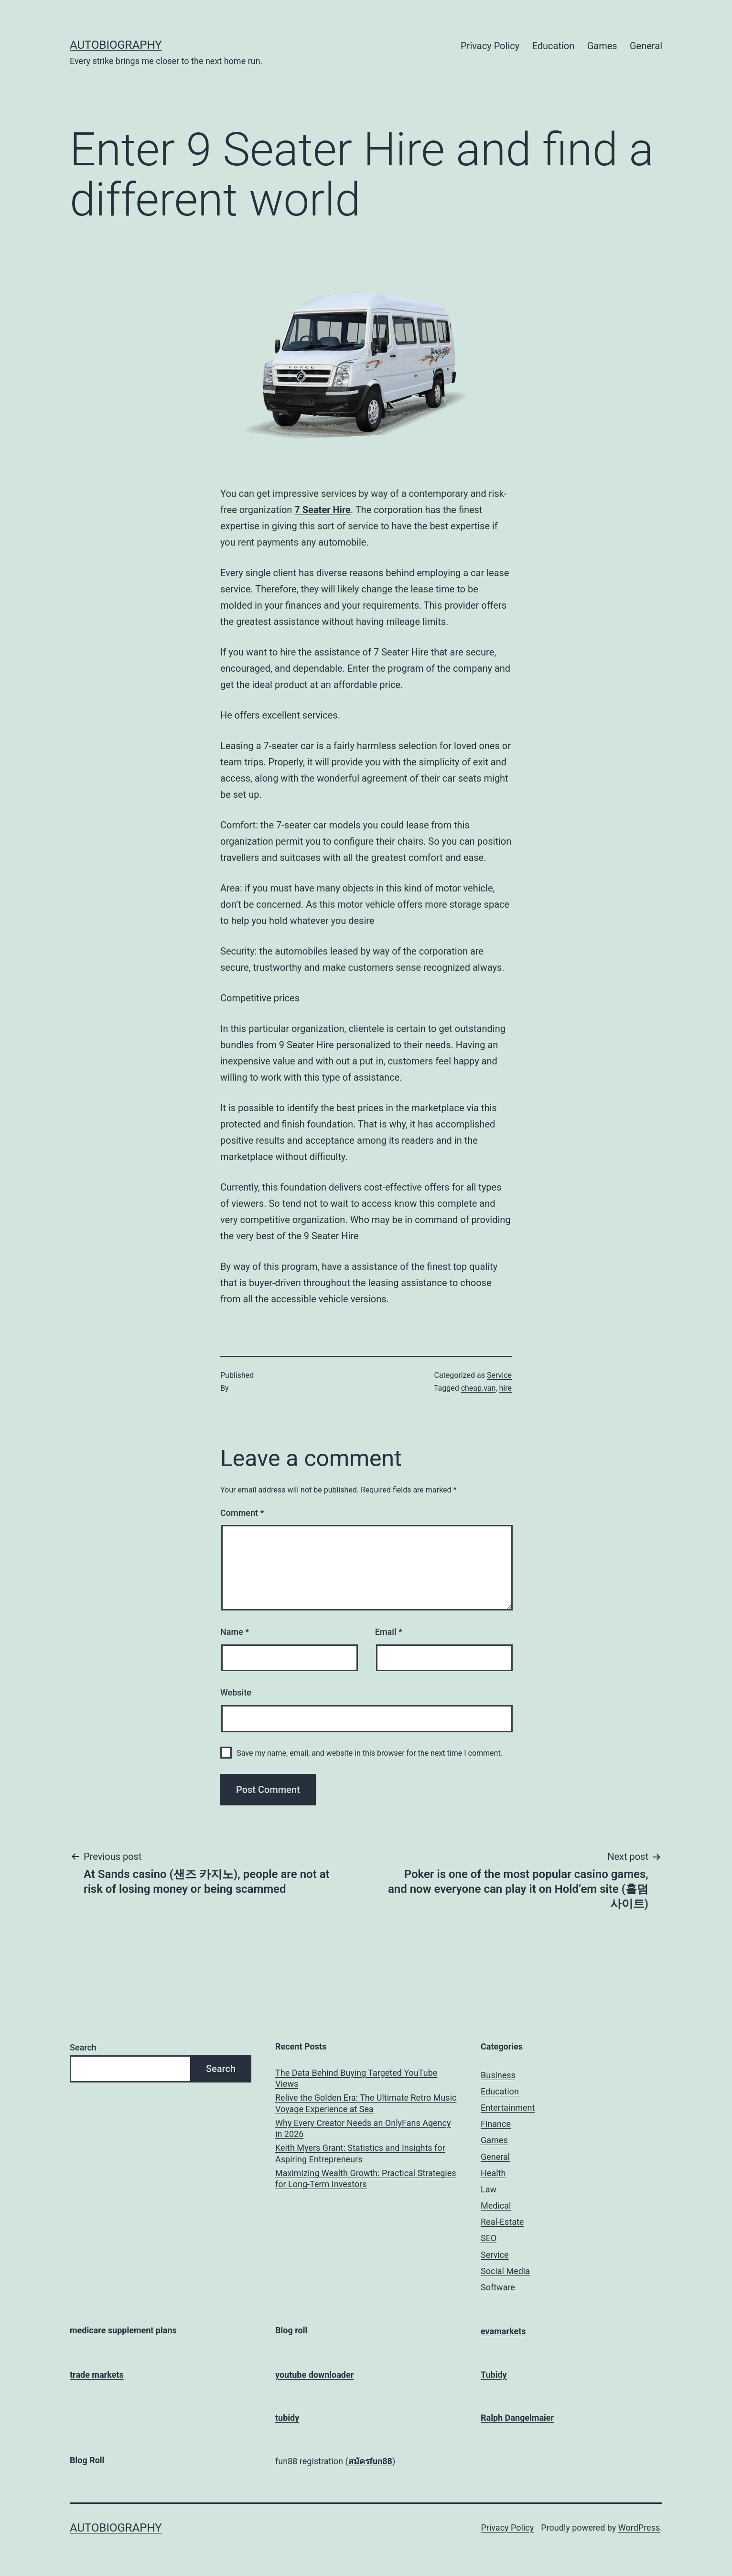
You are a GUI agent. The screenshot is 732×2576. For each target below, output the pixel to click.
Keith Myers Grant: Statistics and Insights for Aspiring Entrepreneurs (360, 2153)
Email (388, 1632)
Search (83, 2047)
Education (553, 46)
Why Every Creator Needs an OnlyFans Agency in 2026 (363, 2128)
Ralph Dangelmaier (517, 2418)
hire (505, 1388)
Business (498, 2075)
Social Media (505, 2271)
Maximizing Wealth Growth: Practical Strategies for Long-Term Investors (365, 2178)
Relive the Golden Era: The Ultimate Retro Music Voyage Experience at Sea (365, 2103)
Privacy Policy (490, 46)
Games (602, 46)
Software (498, 2287)
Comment (242, 1513)
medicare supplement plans (123, 2330)
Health (493, 2173)
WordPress (639, 2527)
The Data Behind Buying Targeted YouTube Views (356, 2078)
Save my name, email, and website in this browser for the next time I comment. (370, 1753)
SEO (488, 2238)
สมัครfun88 (370, 2461)
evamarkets (503, 2331)
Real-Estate (502, 2222)
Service (499, 1375)
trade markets (97, 2375)
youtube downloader (314, 2375)
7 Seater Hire (322, 509)
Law (488, 2189)
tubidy (287, 2418)
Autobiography (116, 45)
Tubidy (494, 2375)
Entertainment (508, 2108)
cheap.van (478, 1388)
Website (235, 1692)
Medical (496, 2205)
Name (234, 1632)
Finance (496, 2124)
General (646, 46)
